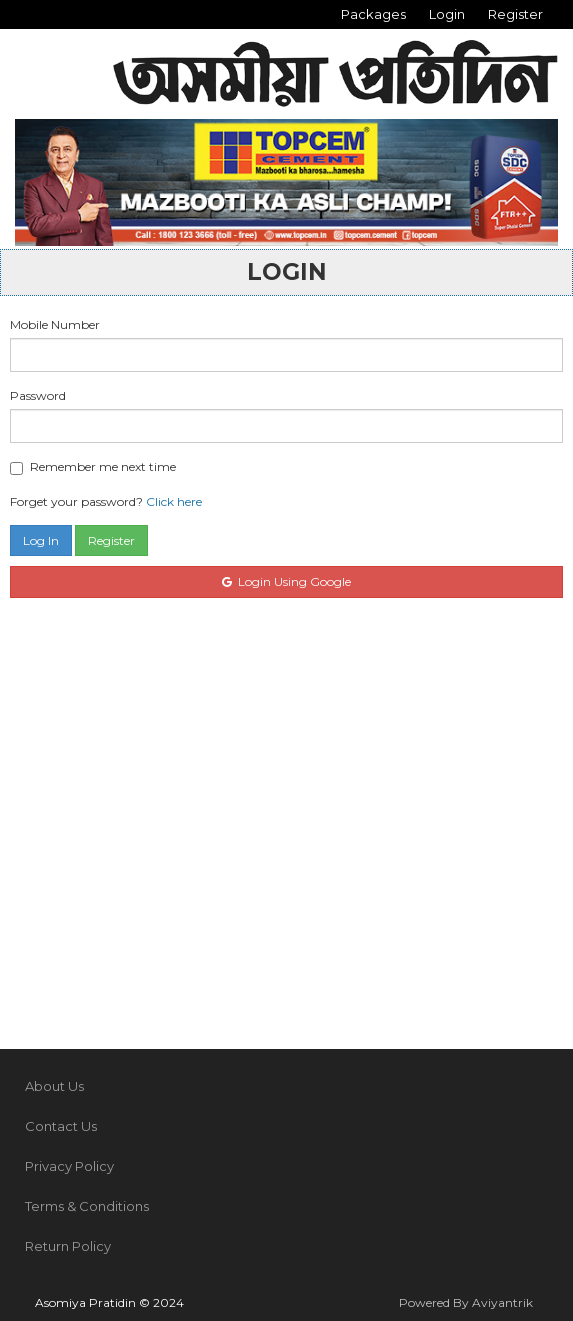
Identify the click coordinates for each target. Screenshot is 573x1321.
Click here (174, 501)
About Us (54, 1086)
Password (38, 395)
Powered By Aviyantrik (466, 1302)
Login (447, 14)
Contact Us (61, 1126)
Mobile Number (55, 324)
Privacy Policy (69, 1166)
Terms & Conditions (87, 1206)
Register (515, 14)
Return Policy (68, 1246)
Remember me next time (93, 467)
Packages (373, 14)
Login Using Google (286, 581)
